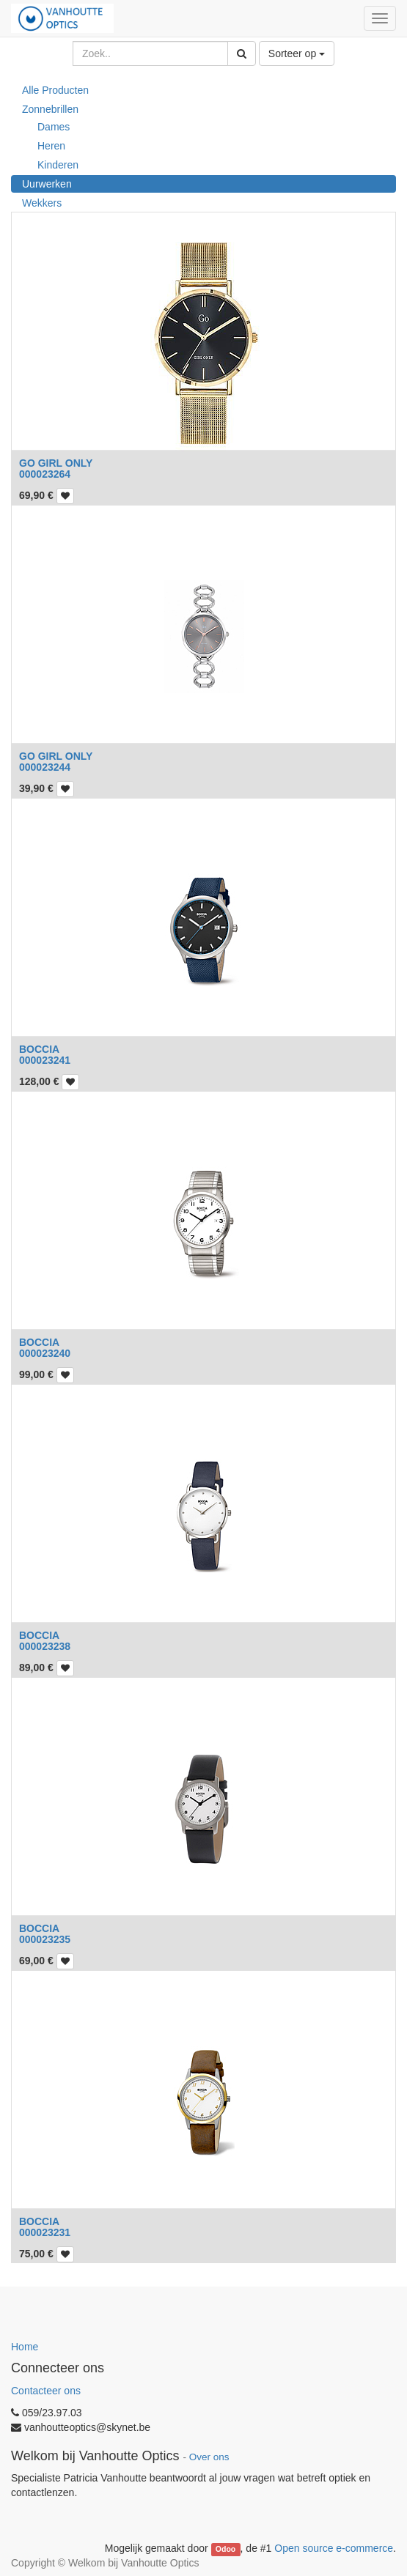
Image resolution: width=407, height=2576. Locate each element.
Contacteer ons (46, 2391)
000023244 (44, 767)
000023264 (44, 474)
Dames (53, 127)
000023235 (44, 1939)
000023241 (44, 1060)
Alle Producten (55, 90)
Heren (51, 146)
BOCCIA (39, 1049)
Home (24, 2347)
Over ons (209, 2456)
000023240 (44, 1353)
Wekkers (42, 203)
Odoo (225, 2548)
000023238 (44, 1646)
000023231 (44, 2232)
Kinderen (57, 165)
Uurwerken (47, 184)
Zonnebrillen (50, 109)
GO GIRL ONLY (55, 463)
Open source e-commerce (333, 2548)
